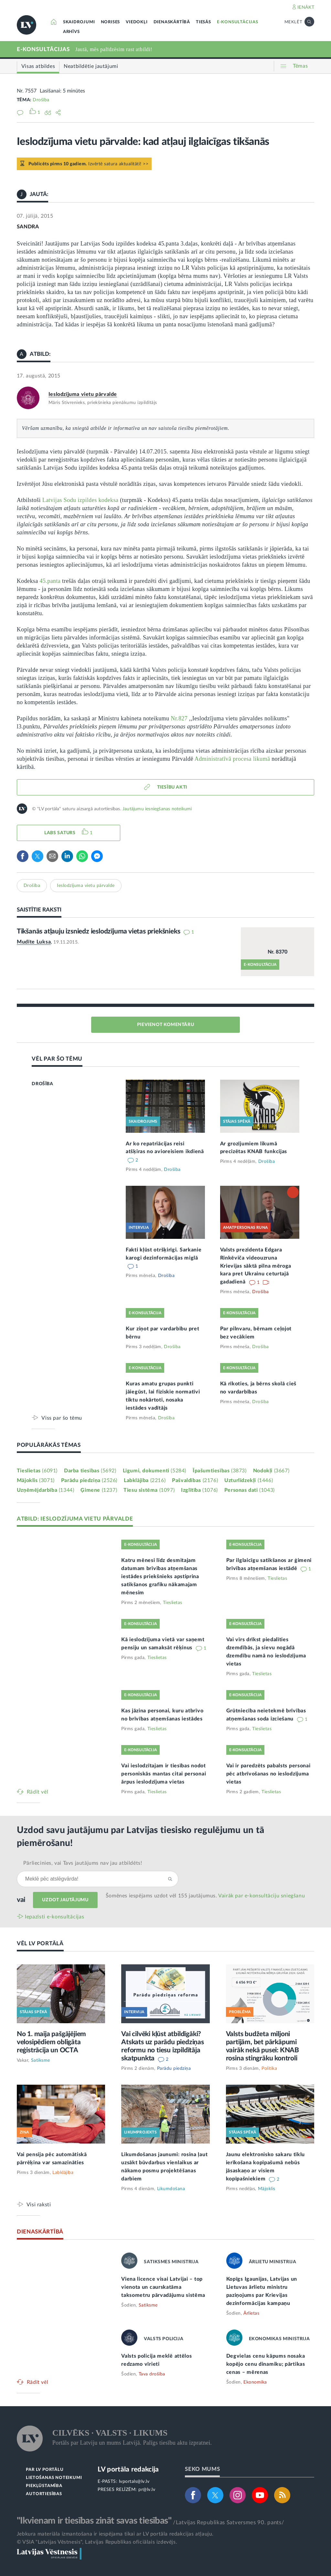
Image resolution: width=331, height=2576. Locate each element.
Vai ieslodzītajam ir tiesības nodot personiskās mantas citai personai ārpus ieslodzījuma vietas (163, 1774)
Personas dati (249, 1490)
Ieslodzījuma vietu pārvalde (82, 394)
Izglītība (199, 1490)
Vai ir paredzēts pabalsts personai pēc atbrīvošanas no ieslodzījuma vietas (268, 1774)
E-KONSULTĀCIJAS (237, 22)
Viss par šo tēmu (61, 1418)
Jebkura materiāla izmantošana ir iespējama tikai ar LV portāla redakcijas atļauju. (115, 2534)
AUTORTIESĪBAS (44, 2494)
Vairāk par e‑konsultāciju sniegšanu (261, 1895)
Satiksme (40, 2060)
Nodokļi (271, 1470)
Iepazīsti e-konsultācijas (54, 1916)
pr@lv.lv (146, 2489)
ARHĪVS (71, 32)
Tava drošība (152, 2374)
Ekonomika (255, 2382)
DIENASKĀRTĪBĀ (172, 22)
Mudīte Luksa (34, 941)
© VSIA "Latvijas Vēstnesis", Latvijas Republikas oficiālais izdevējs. (97, 2542)
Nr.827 (179, 718)
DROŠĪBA (42, 1084)
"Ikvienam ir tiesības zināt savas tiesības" (94, 2520)
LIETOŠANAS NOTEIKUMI (54, 2478)
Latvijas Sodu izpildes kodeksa (80, 500)
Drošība (41, 100)
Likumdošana (171, 2189)
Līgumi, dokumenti (154, 1470)
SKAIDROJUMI (79, 22)
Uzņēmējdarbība (45, 1490)
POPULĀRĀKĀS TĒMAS (49, 1445)
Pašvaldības (195, 1480)
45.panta (50, 581)
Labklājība (145, 1480)
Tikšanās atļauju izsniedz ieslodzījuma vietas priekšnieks (98, 931)
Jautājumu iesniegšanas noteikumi (157, 809)
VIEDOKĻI (136, 22)
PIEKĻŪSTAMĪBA (44, 2486)
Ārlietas (251, 2313)
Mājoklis (36, 1480)
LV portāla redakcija (128, 2469)
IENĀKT (306, 7)
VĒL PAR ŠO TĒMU (57, 1059)
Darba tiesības (90, 1470)
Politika (269, 2068)
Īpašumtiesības (220, 1470)
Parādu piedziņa (89, 1480)
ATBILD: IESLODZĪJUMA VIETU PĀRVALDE (75, 1519)
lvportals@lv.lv (134, 2481)
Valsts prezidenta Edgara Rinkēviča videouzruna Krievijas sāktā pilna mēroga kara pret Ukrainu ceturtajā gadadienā (256, 1266)
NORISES (110, 22)
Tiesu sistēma (149, 1490)
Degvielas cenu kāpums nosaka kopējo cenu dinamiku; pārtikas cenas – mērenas (265, 2364)
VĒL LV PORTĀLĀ (40, 1943)
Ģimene (98, 1490)
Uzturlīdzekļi (248, 1480)
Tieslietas (37, 1470)
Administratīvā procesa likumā (232, 759)
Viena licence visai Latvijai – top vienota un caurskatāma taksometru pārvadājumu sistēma (163, 2287)
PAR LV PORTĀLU (44, 2470)
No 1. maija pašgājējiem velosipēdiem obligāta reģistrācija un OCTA (51, 2042)
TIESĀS (203, 22)
